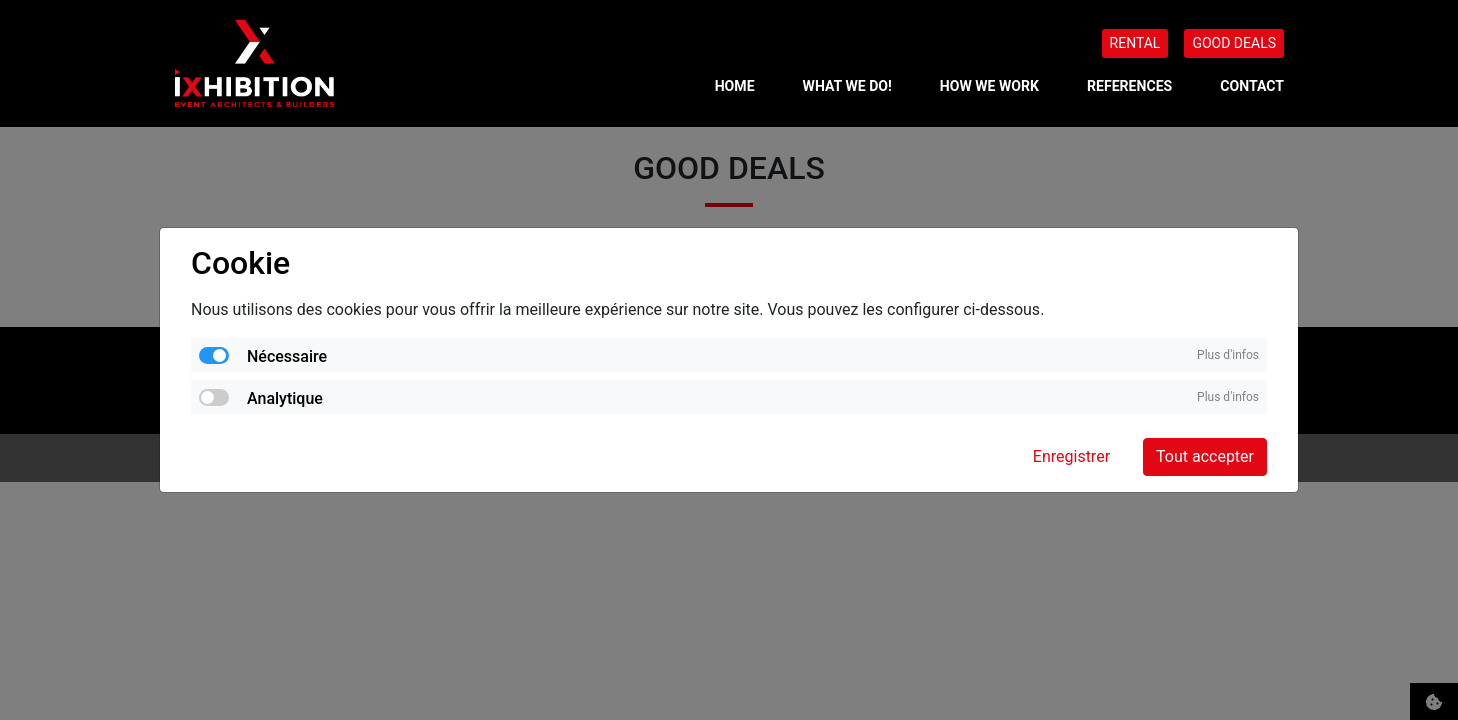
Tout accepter (1205, 456)
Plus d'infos (1228, 355)
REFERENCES (1129, 86)
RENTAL (1135, 43)
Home (735, 86)
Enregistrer (1071, 456)
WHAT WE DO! (847, 86)
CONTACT (1252, 86)
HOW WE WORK (989, 86)
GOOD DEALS (1234, 43)
